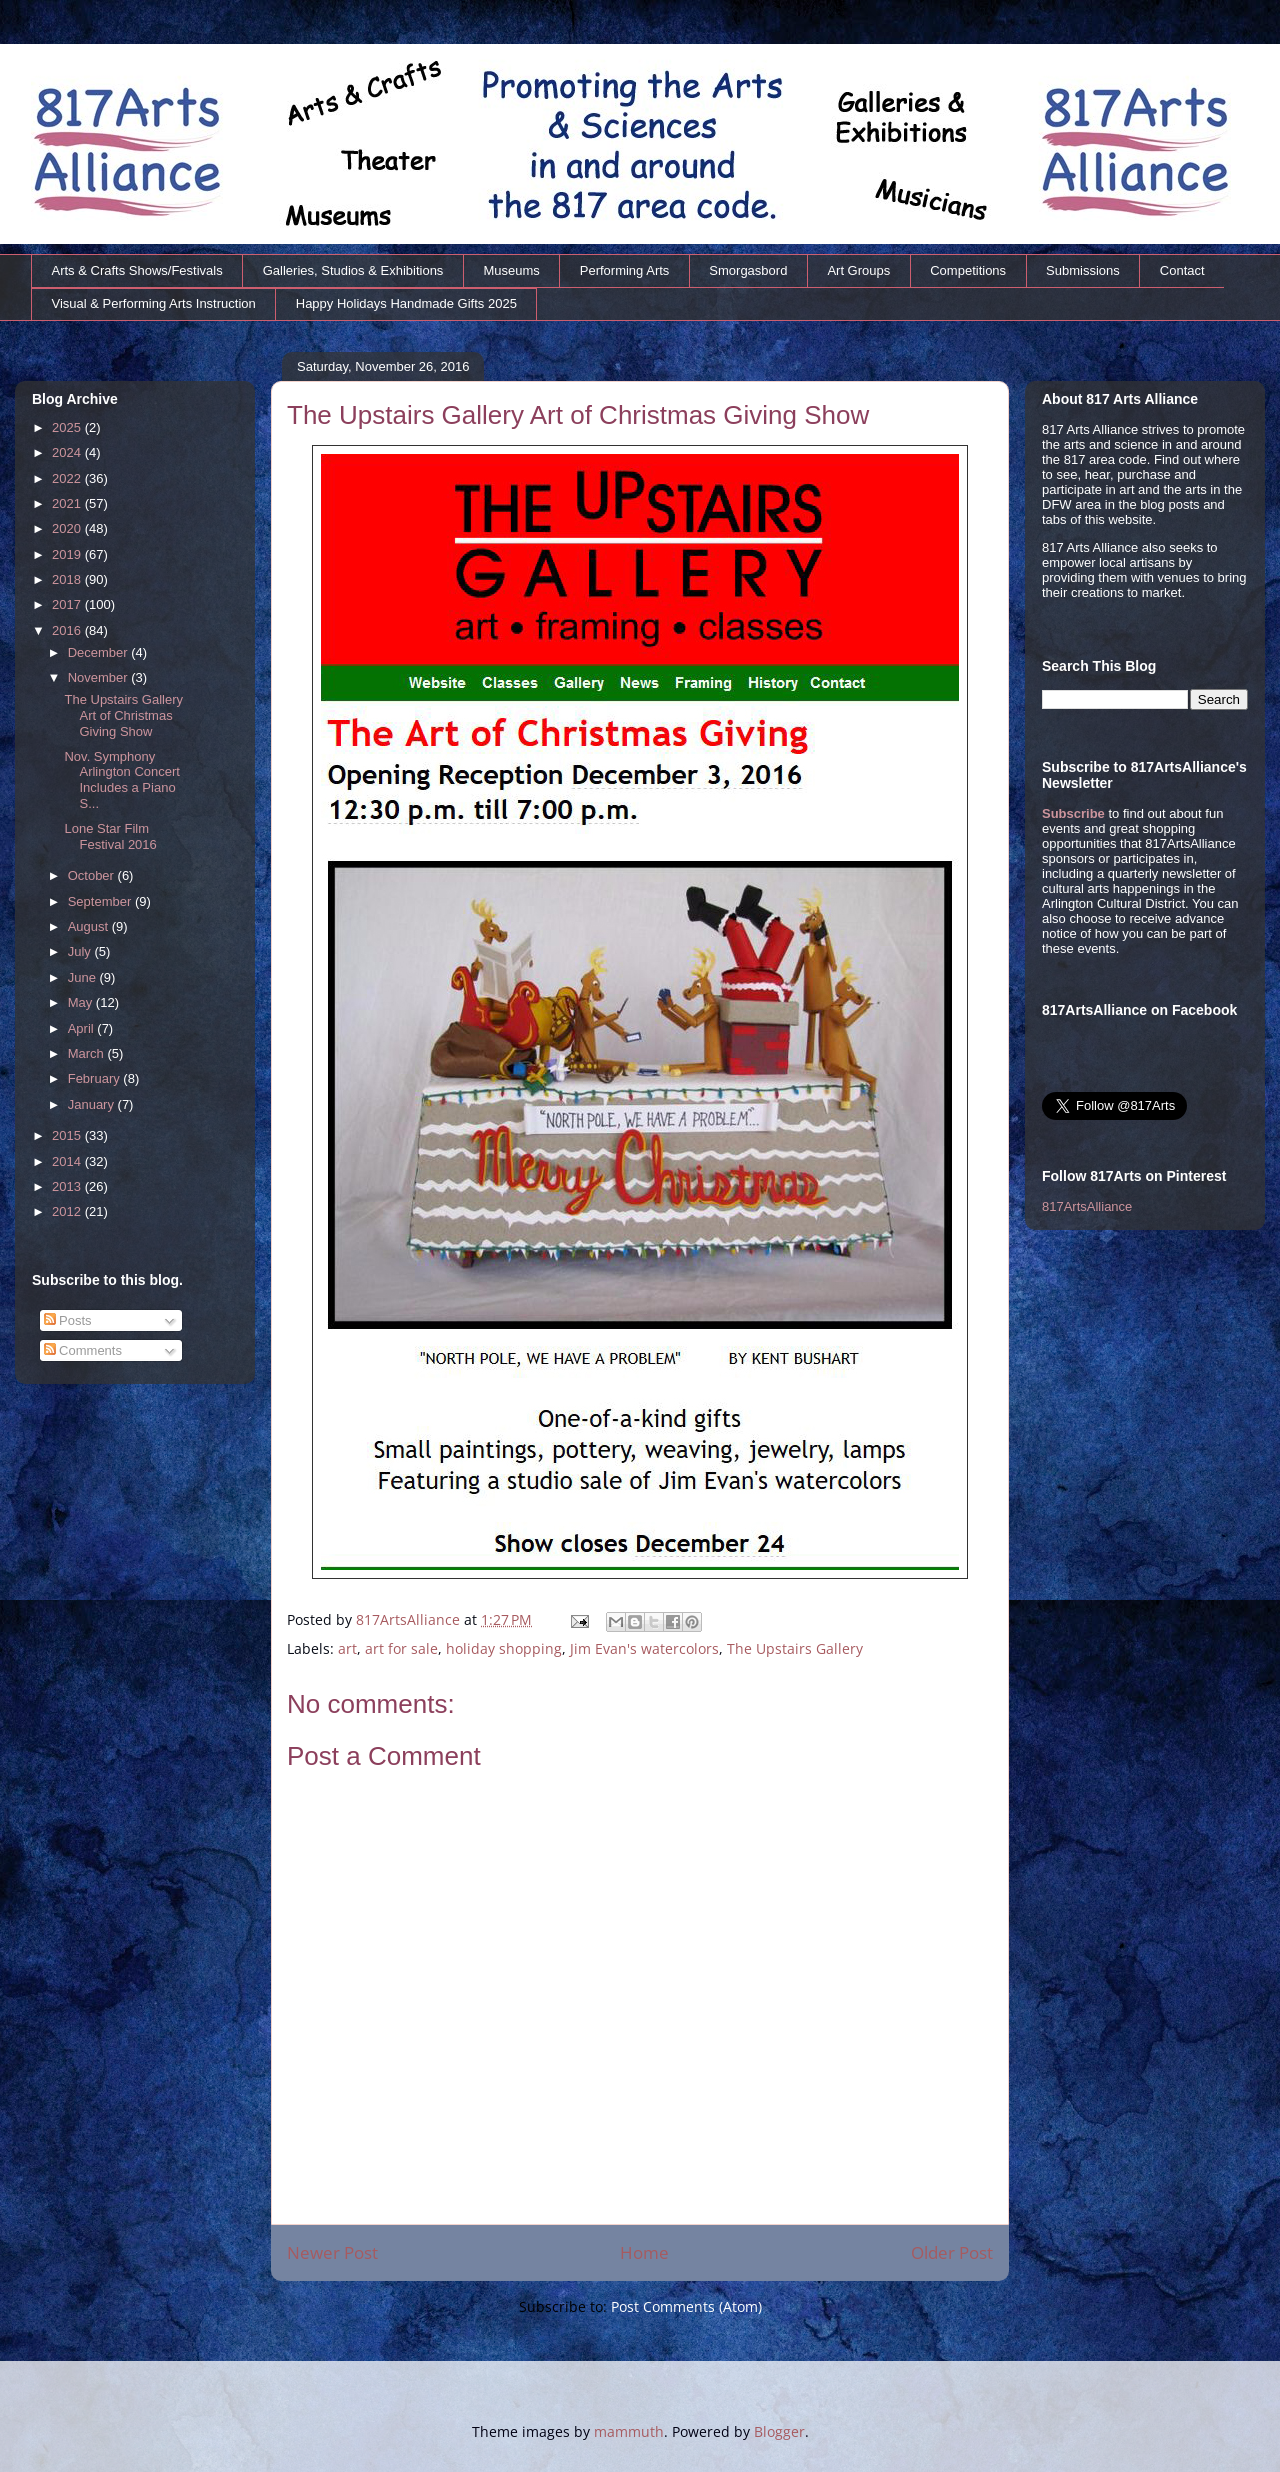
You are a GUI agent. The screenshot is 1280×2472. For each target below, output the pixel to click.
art (347, 1648)
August (90, 926)
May (82, 1002)
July (81, 951)
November (100, 677)
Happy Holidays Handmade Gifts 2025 (406, 303)
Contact (1182, 270)
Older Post (952, 2252)
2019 (68, 554)
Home (644, 2252)
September (101, 901)
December (100, 652)
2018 (68, 579)
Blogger (779, 2431)
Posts (68, 1320)
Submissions (1083, 270)
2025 (68, 427)
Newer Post (332, 2252)
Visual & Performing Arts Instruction (154, 303)
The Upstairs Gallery (795, 1648)
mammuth (629, 2431)
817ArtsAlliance (410, 1619)
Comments (83, 1350)
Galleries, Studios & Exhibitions (353, 270)
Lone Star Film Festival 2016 (110, 836)
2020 (68, 528)
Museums (511, 270)
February (96, 1078)
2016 (68, 630)
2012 (68, 1211)
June (84, 977)
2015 (68, 1135)
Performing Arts (625, 270)
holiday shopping (504, 1648)
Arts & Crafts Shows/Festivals (137, 270)
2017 (68, 604)
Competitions (968, 270)
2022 (68, 478)
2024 (68, 452)
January (93, 1104)
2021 (68, 503)
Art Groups (858, 270)
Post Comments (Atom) (686, 2306)
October (93, 875)
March (88, 1053)
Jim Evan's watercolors (644, 1648)
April (83, 1028)
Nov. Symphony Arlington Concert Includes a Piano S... (121, 780)
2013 (68, 1186)
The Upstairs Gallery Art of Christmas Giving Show (123, 715)
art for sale (401, 1648)
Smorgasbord (748, 270)
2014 (68, 1161)
